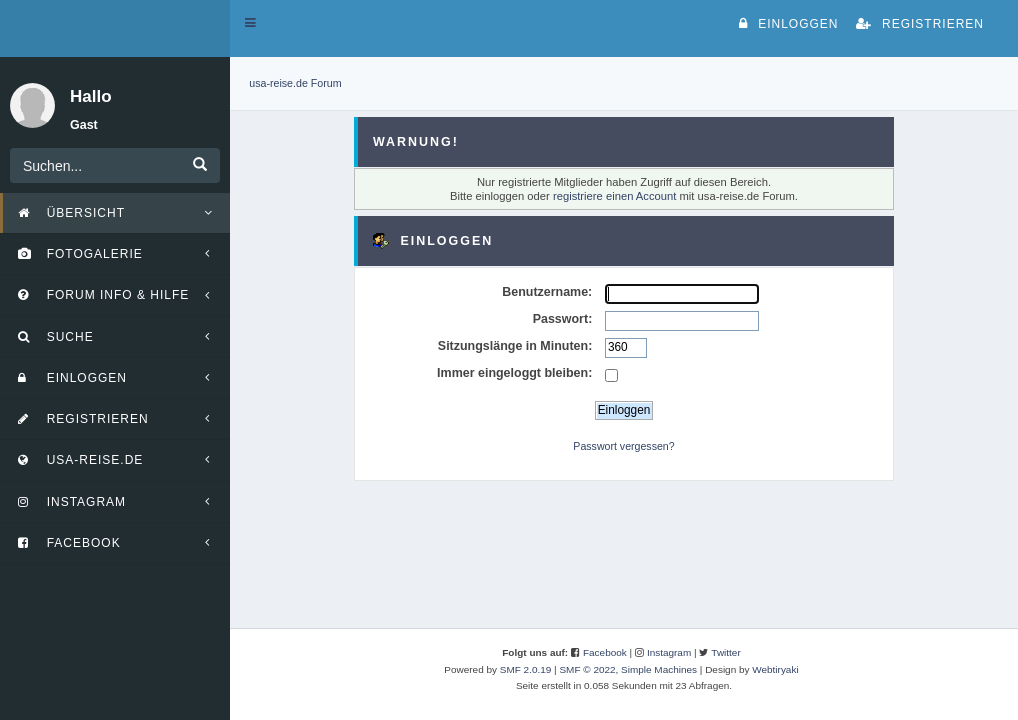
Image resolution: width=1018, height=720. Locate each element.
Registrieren (920, 24)
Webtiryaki (775, 669)
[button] (250, 23)
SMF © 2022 (587, 669)
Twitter (725, 652)
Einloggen (788, 24)
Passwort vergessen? (623, 446)
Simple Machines (659, 669)
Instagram (669, 652)
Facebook (605, 652)
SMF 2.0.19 (526, 669)
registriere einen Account (614, 196)
